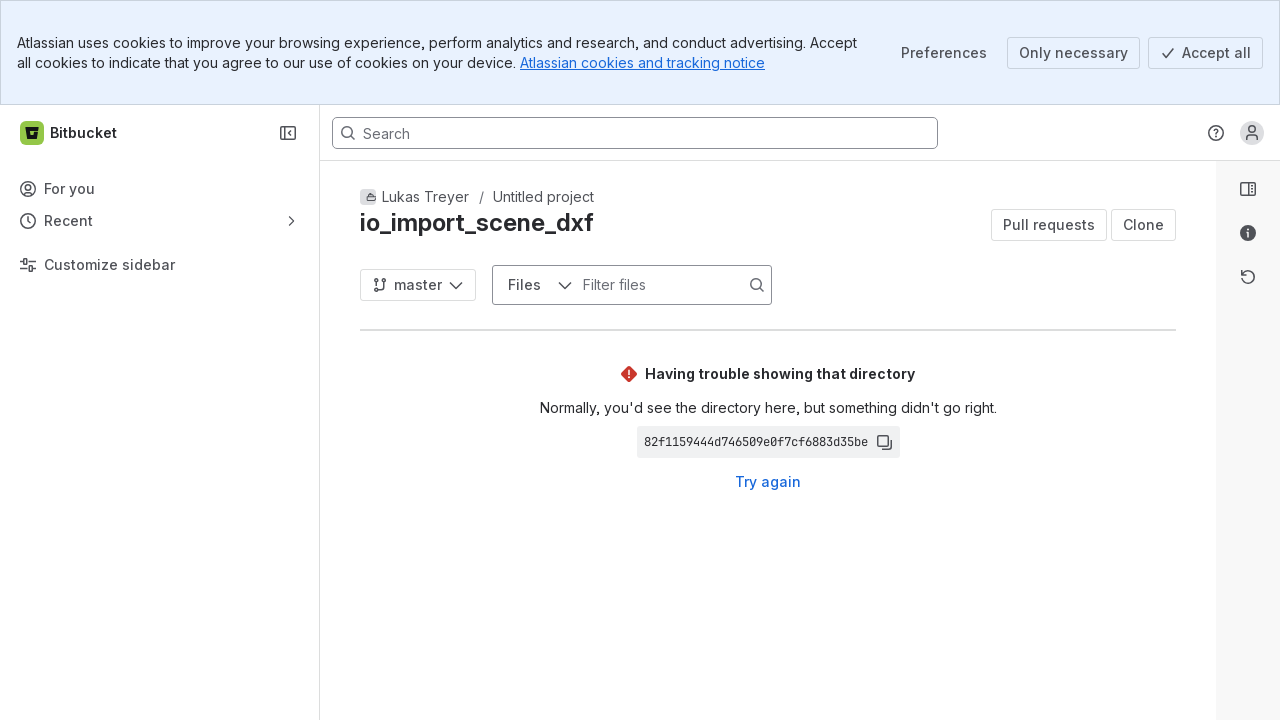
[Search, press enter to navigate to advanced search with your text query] (635, 133)
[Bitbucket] (69, 133)
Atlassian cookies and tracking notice (642, 62)
